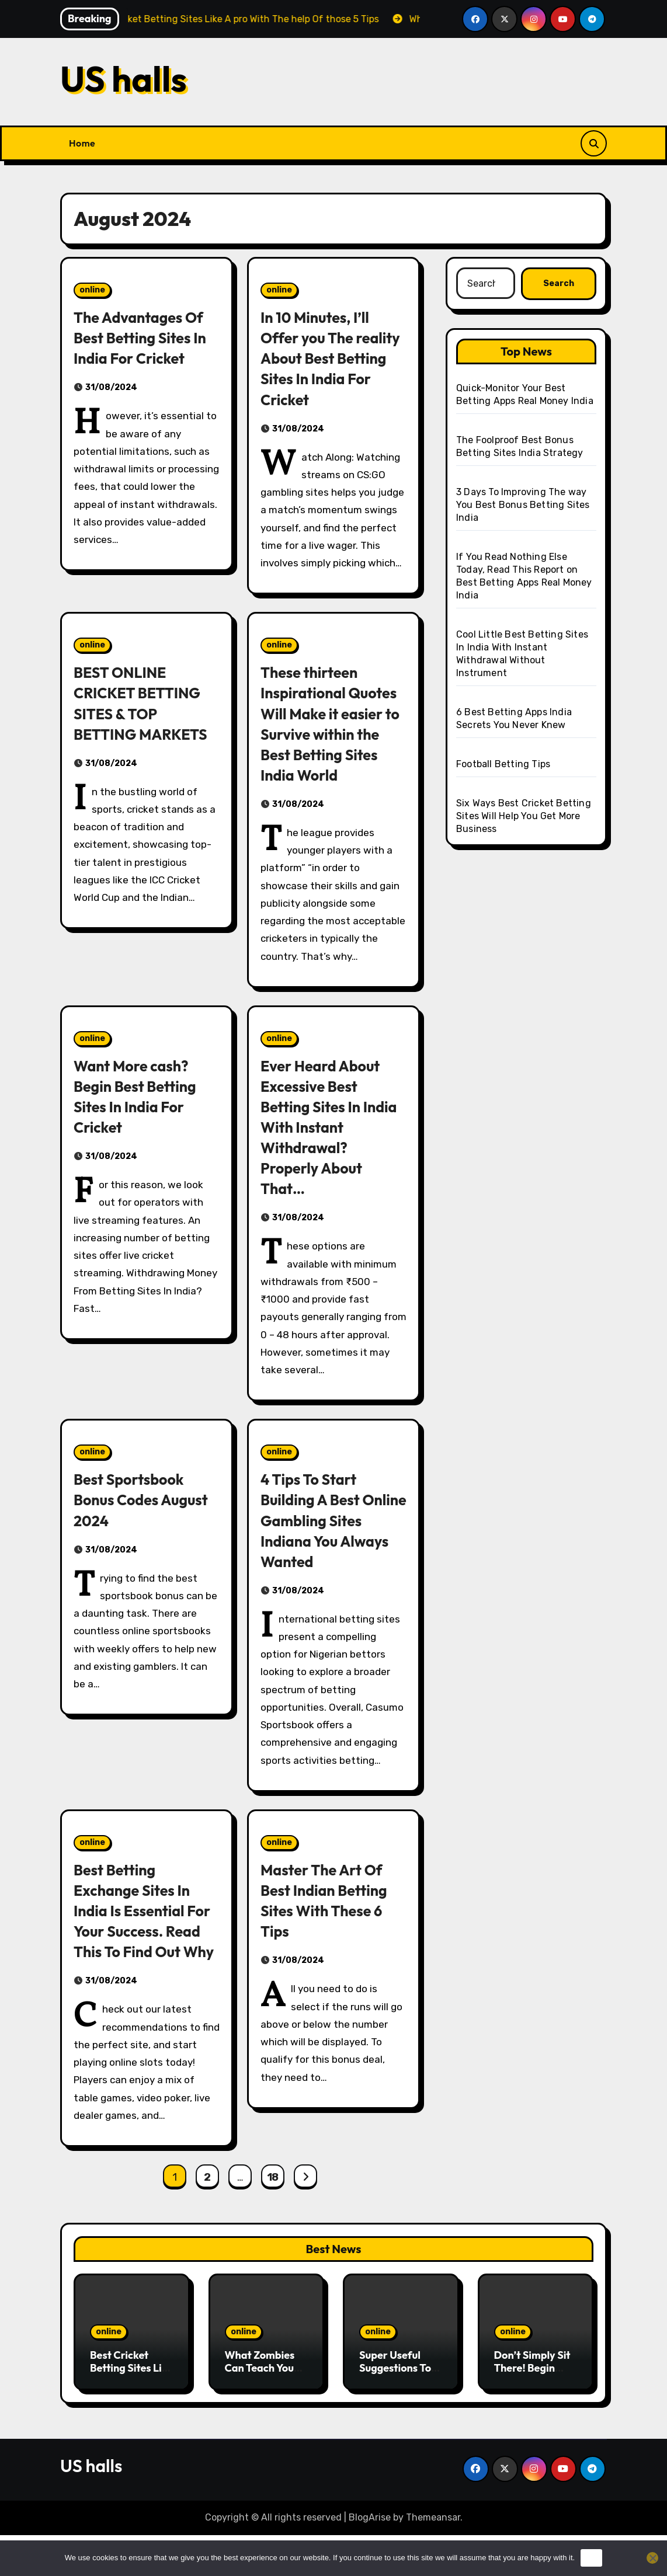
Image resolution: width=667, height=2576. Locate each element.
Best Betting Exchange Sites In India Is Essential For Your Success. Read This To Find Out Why (137, 1941)
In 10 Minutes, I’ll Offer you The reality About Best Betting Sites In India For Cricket (325, 358)
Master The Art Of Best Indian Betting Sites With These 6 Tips (329, 1920)
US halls (123, 79)
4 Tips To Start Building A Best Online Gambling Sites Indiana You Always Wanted (321, 1540)
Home (82, 143)
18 (273, 2218)
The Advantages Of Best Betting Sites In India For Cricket (145, 337)
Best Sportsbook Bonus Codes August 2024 (146, 1519)
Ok (591, 2557)
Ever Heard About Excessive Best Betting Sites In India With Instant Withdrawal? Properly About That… (325, 1147)
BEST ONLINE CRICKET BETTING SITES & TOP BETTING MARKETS (146, 702)
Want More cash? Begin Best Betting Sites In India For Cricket (140, 1116)
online (92, 290)
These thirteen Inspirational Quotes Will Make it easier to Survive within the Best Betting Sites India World (330, 733)
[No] (652, 2558)
